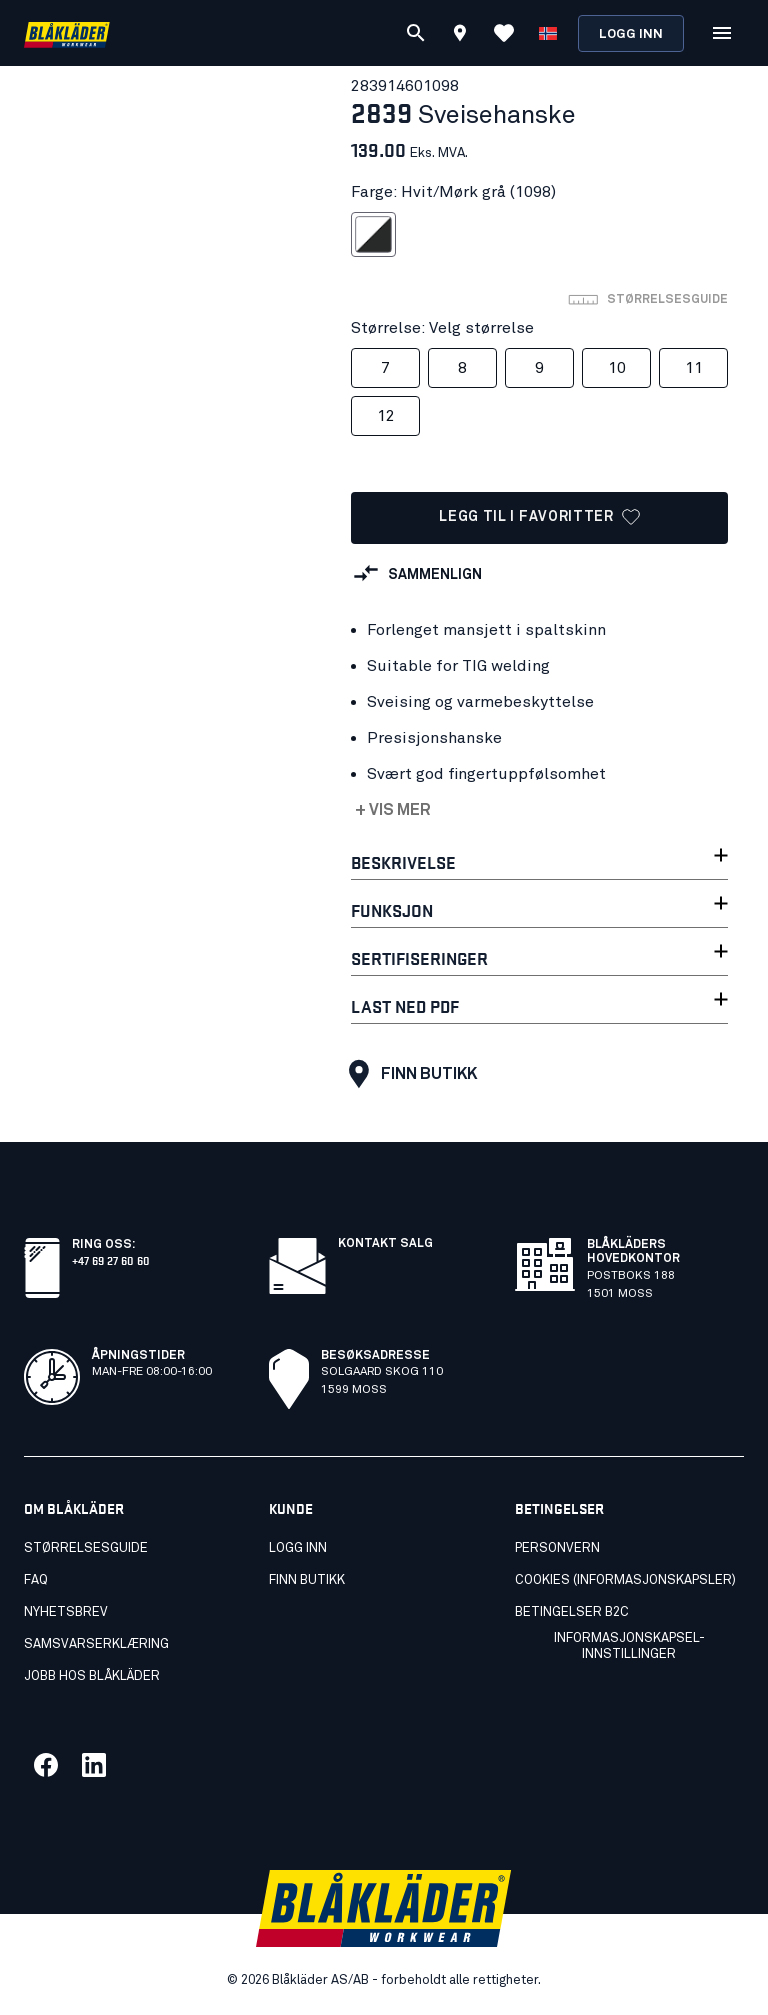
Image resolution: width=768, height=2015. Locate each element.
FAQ (36, 1580)
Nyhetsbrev (66, 1612)
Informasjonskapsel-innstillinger (629, 1646)
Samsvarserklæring (96, 1644)
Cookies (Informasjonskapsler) (625, 1580)
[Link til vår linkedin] (94, 1765)
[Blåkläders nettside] (67, 33)
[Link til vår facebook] (46, 1765)
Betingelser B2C (572, 1612)
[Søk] (416, 33)
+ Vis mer (393, 810)
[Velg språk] (548, 33)
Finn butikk (408, 1074)
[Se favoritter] (504, 33)
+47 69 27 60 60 (111, 1259)
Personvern (557, 1548)
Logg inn (631, 34)
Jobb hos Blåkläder (92, 1676)
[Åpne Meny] (722, 33)
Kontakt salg (385, 1244)
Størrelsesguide (86, 1548)
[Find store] (460, 36)
